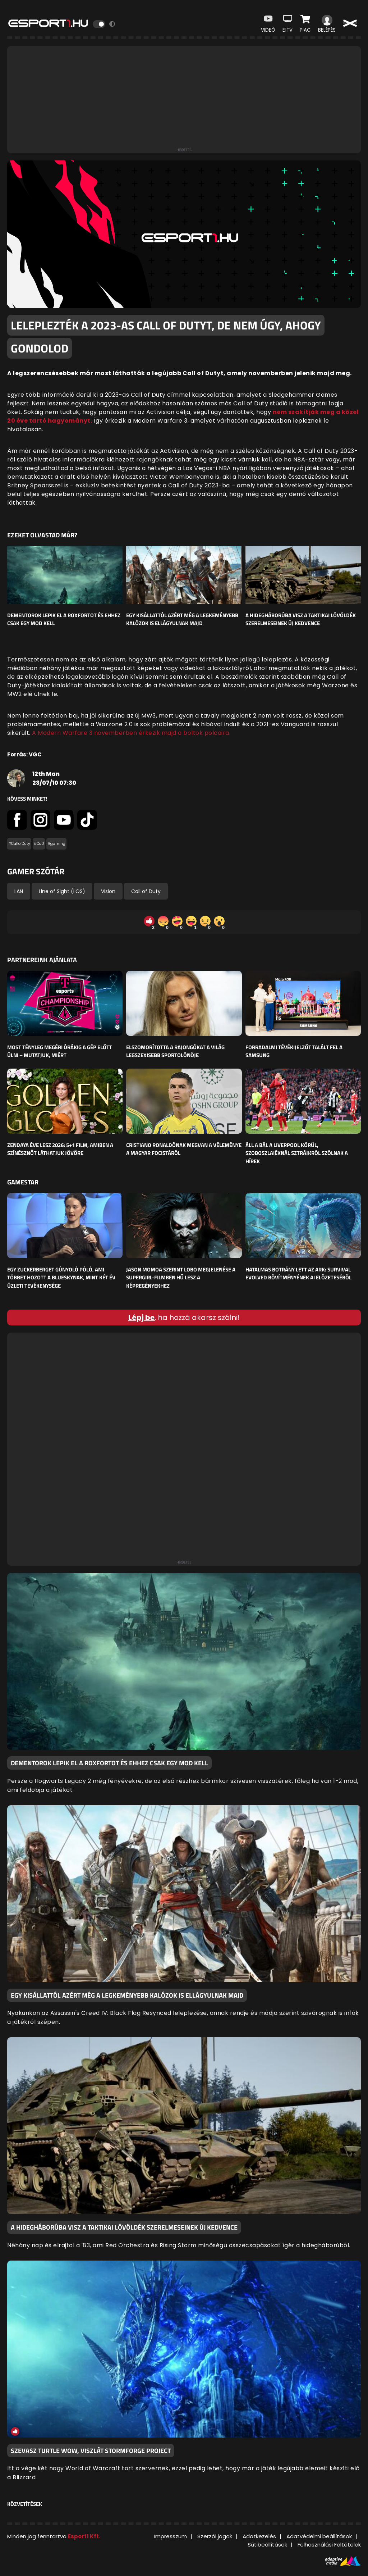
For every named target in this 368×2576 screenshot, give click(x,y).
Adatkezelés (259, 2536)
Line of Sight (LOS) (62, 891)
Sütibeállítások (267, 2544)
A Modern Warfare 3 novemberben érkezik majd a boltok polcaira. (131, 733)
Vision (108, 891)
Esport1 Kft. (84, 2536)
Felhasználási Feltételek (329, 2544)
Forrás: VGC (24, 754)
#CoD (39, 843)
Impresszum (170, 2536)
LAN (18, 891)
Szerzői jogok (214, 2536)
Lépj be (141, 1317)
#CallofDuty (19, 843)
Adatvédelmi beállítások (319, 2536)
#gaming (56, 843)
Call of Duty (146, 891)
